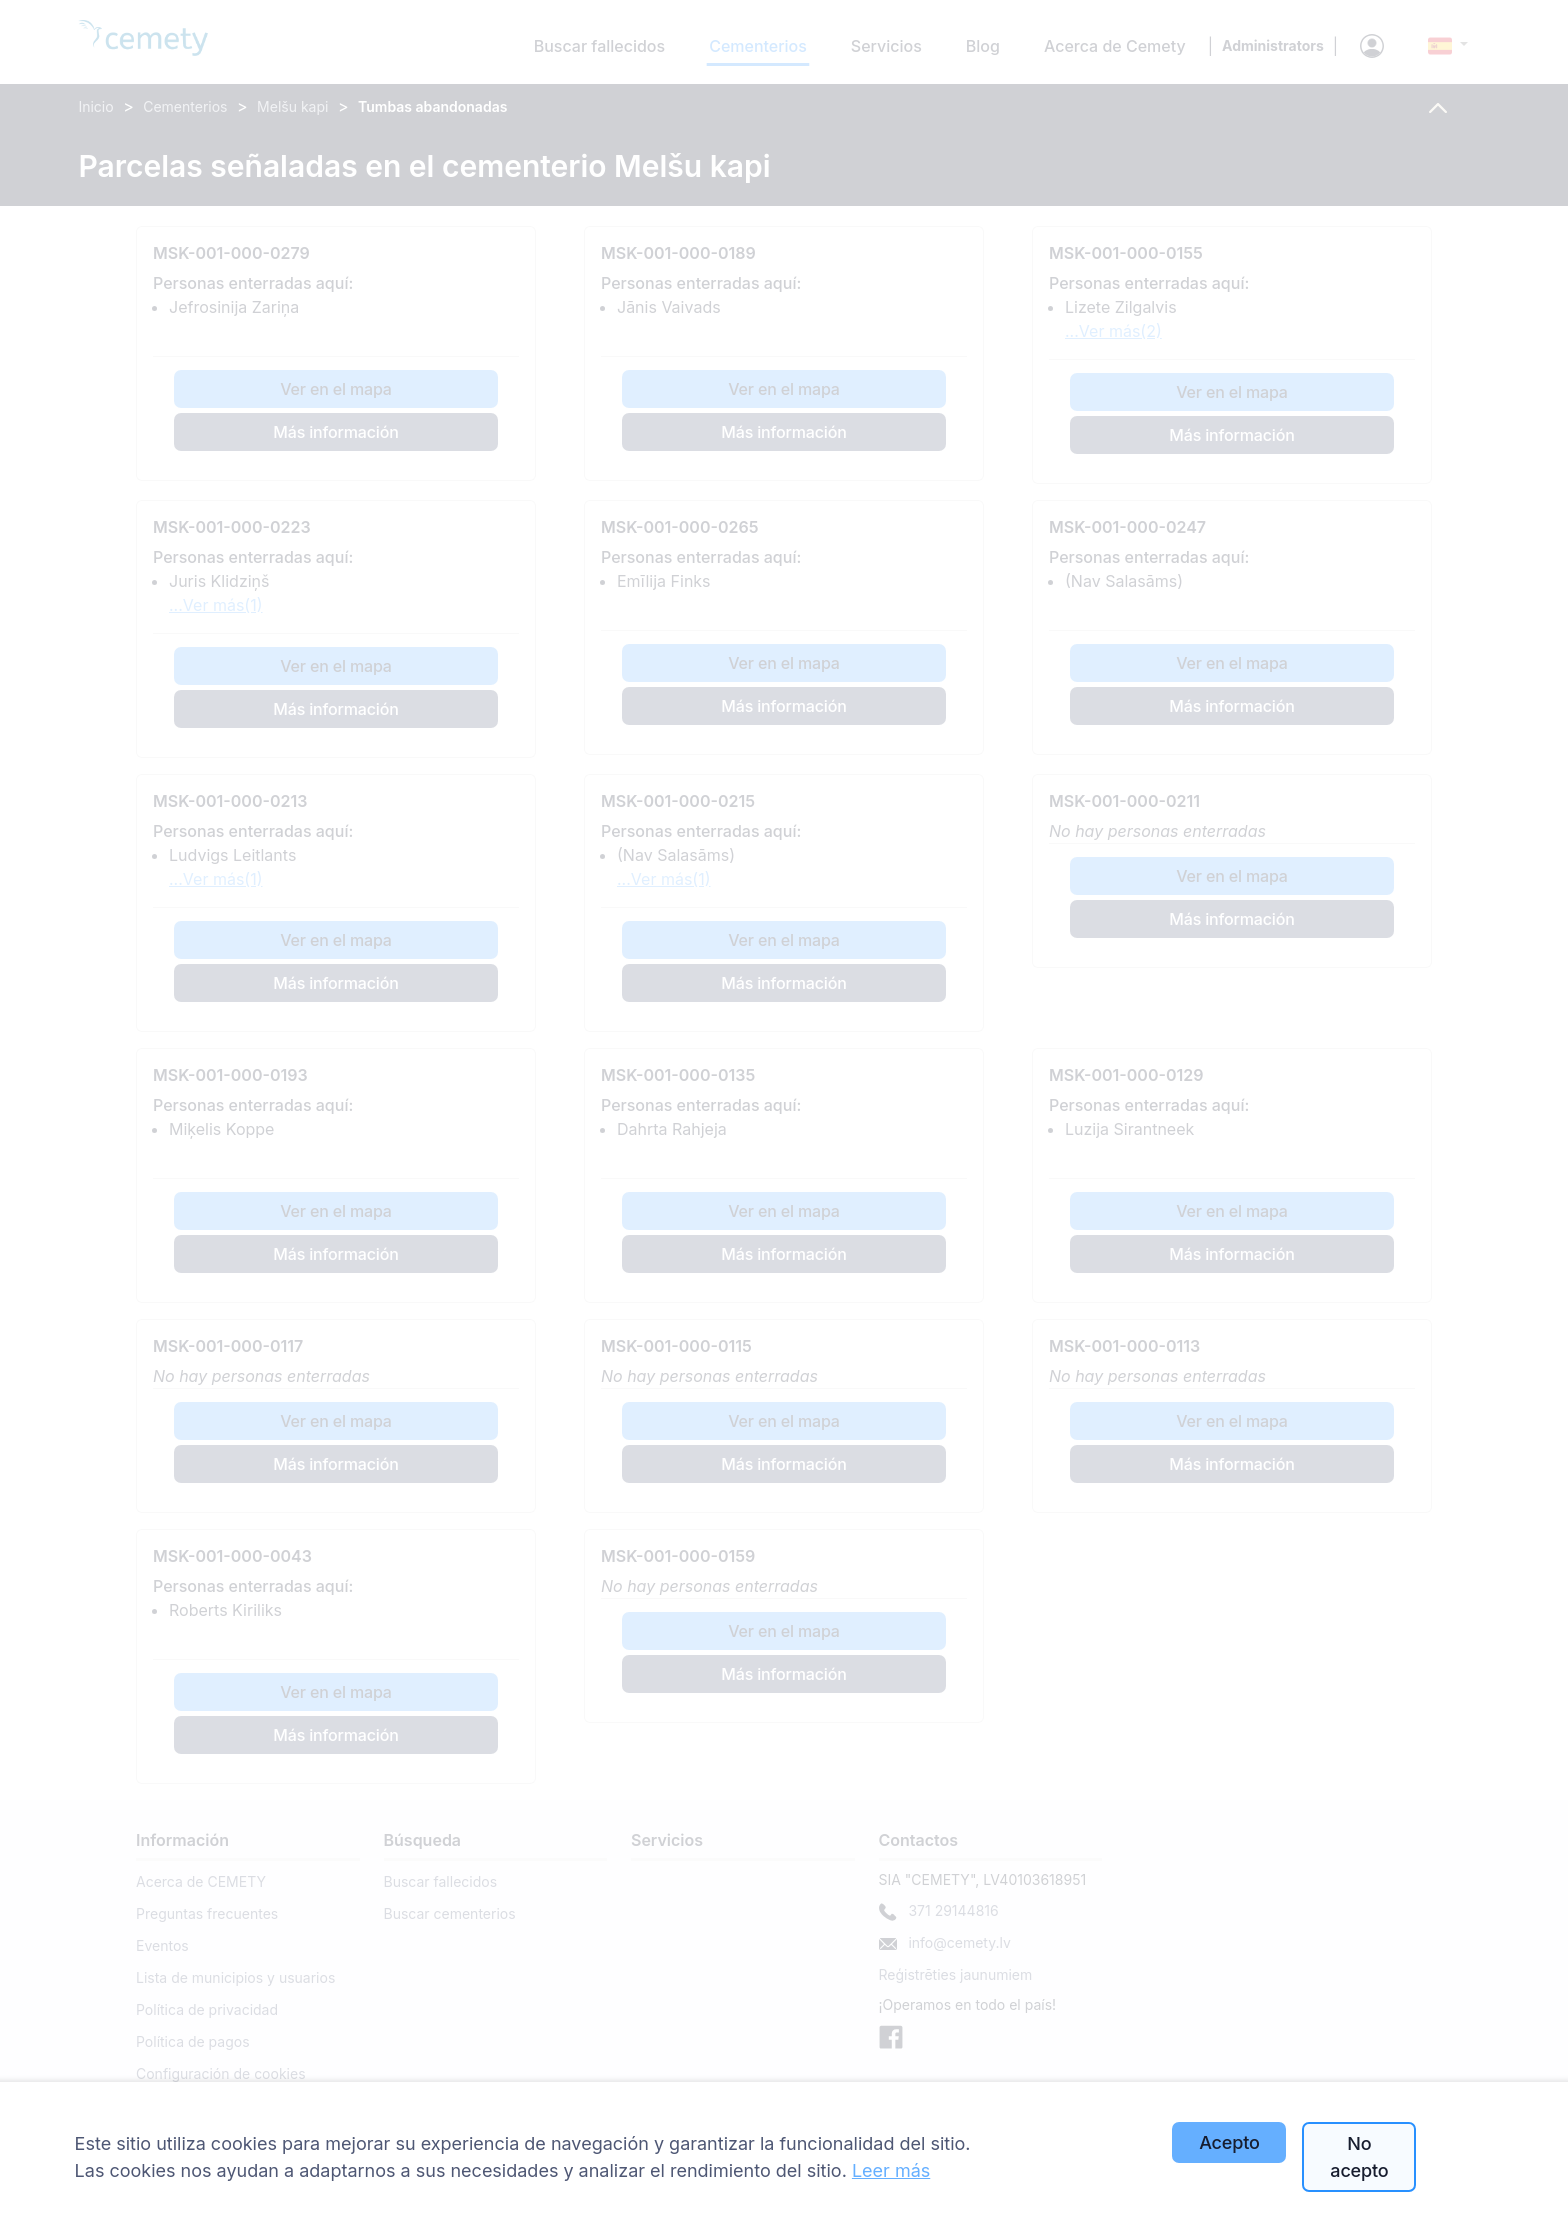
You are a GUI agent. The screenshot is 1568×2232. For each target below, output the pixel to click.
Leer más (891, 2170)
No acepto (1359, 2157)
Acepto (1229, 2142)
